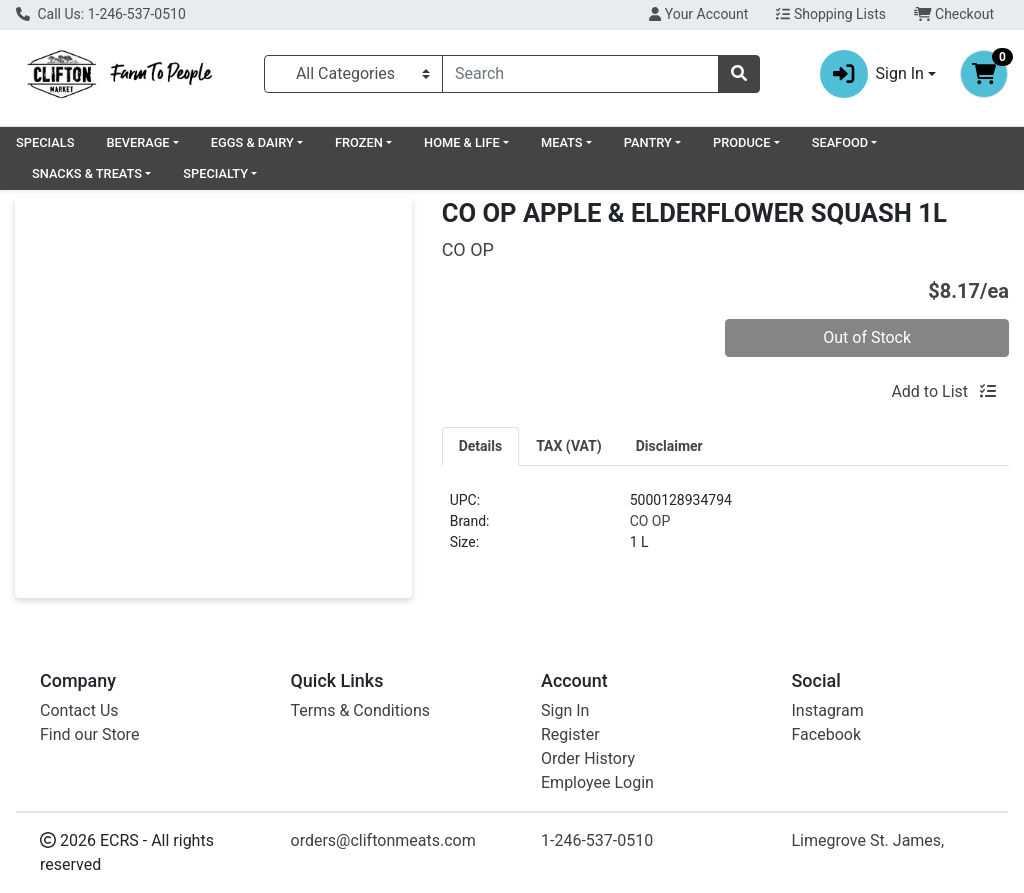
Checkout (954, 14)
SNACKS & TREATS (87, 173)
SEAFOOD (840, 142)
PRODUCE (741, 142)
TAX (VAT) (569, 446)
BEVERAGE (137, 142)
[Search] (580, 74)
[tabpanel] (725, 529)
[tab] (481, 446)
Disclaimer (669, 446)
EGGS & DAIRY (252, 142)
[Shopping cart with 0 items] (984, 74)
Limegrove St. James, (868, 840)
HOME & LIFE (462, 142)
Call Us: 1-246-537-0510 (101, 14)
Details (481, 446)
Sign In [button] (872, 74)
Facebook (826, 734)
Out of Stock (867, 337)
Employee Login (597, 782)
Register (570, 734)
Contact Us (79, 710)
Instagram (828, 710)
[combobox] (580, 74)
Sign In (565, 710)
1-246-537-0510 (597, 840)
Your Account (698, 14)
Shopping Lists (831, 14)
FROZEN (359, 142)
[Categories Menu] (353, 74)
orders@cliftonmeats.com (383, 840)
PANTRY (648, 142)
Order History (588, 758)
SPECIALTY (215, 173)
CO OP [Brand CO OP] (650, 521)
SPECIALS (45, 142)
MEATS (562, 142)
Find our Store (89, 734)
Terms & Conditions (361, 710)
